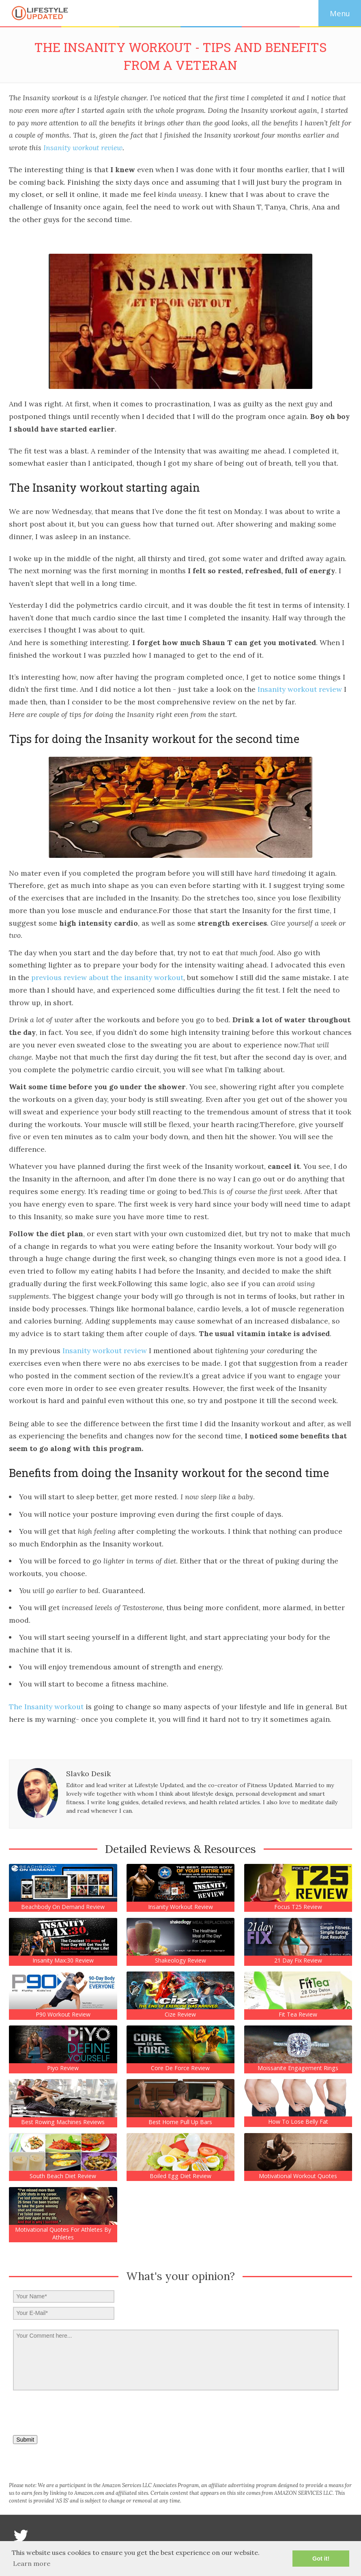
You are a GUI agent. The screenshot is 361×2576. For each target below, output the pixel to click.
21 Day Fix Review (298, 1960)
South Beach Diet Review (63, 2176)
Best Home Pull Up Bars (180, 2122)
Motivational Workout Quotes (298, 2176)
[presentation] (68, 2410)
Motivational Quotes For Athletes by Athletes (63, 2233)
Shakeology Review (180, 1960)
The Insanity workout (46, 1706)
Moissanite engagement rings (298, 2068)
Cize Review (180, 2014)
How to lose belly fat (298, 2121)
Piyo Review (63, 2068)
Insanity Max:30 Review (63, 1960)
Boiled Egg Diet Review (180, 2176)
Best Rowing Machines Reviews (63, 2122)
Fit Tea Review (298, 2014)
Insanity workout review (82, 147)
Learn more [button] (31, 2563)
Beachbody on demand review (63, 1907)
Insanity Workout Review (180, 1907)
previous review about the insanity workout (107, 977)
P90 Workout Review (63, 2014)
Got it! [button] (320, 2558)
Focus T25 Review (298, 1907)
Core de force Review (180, 2068)
